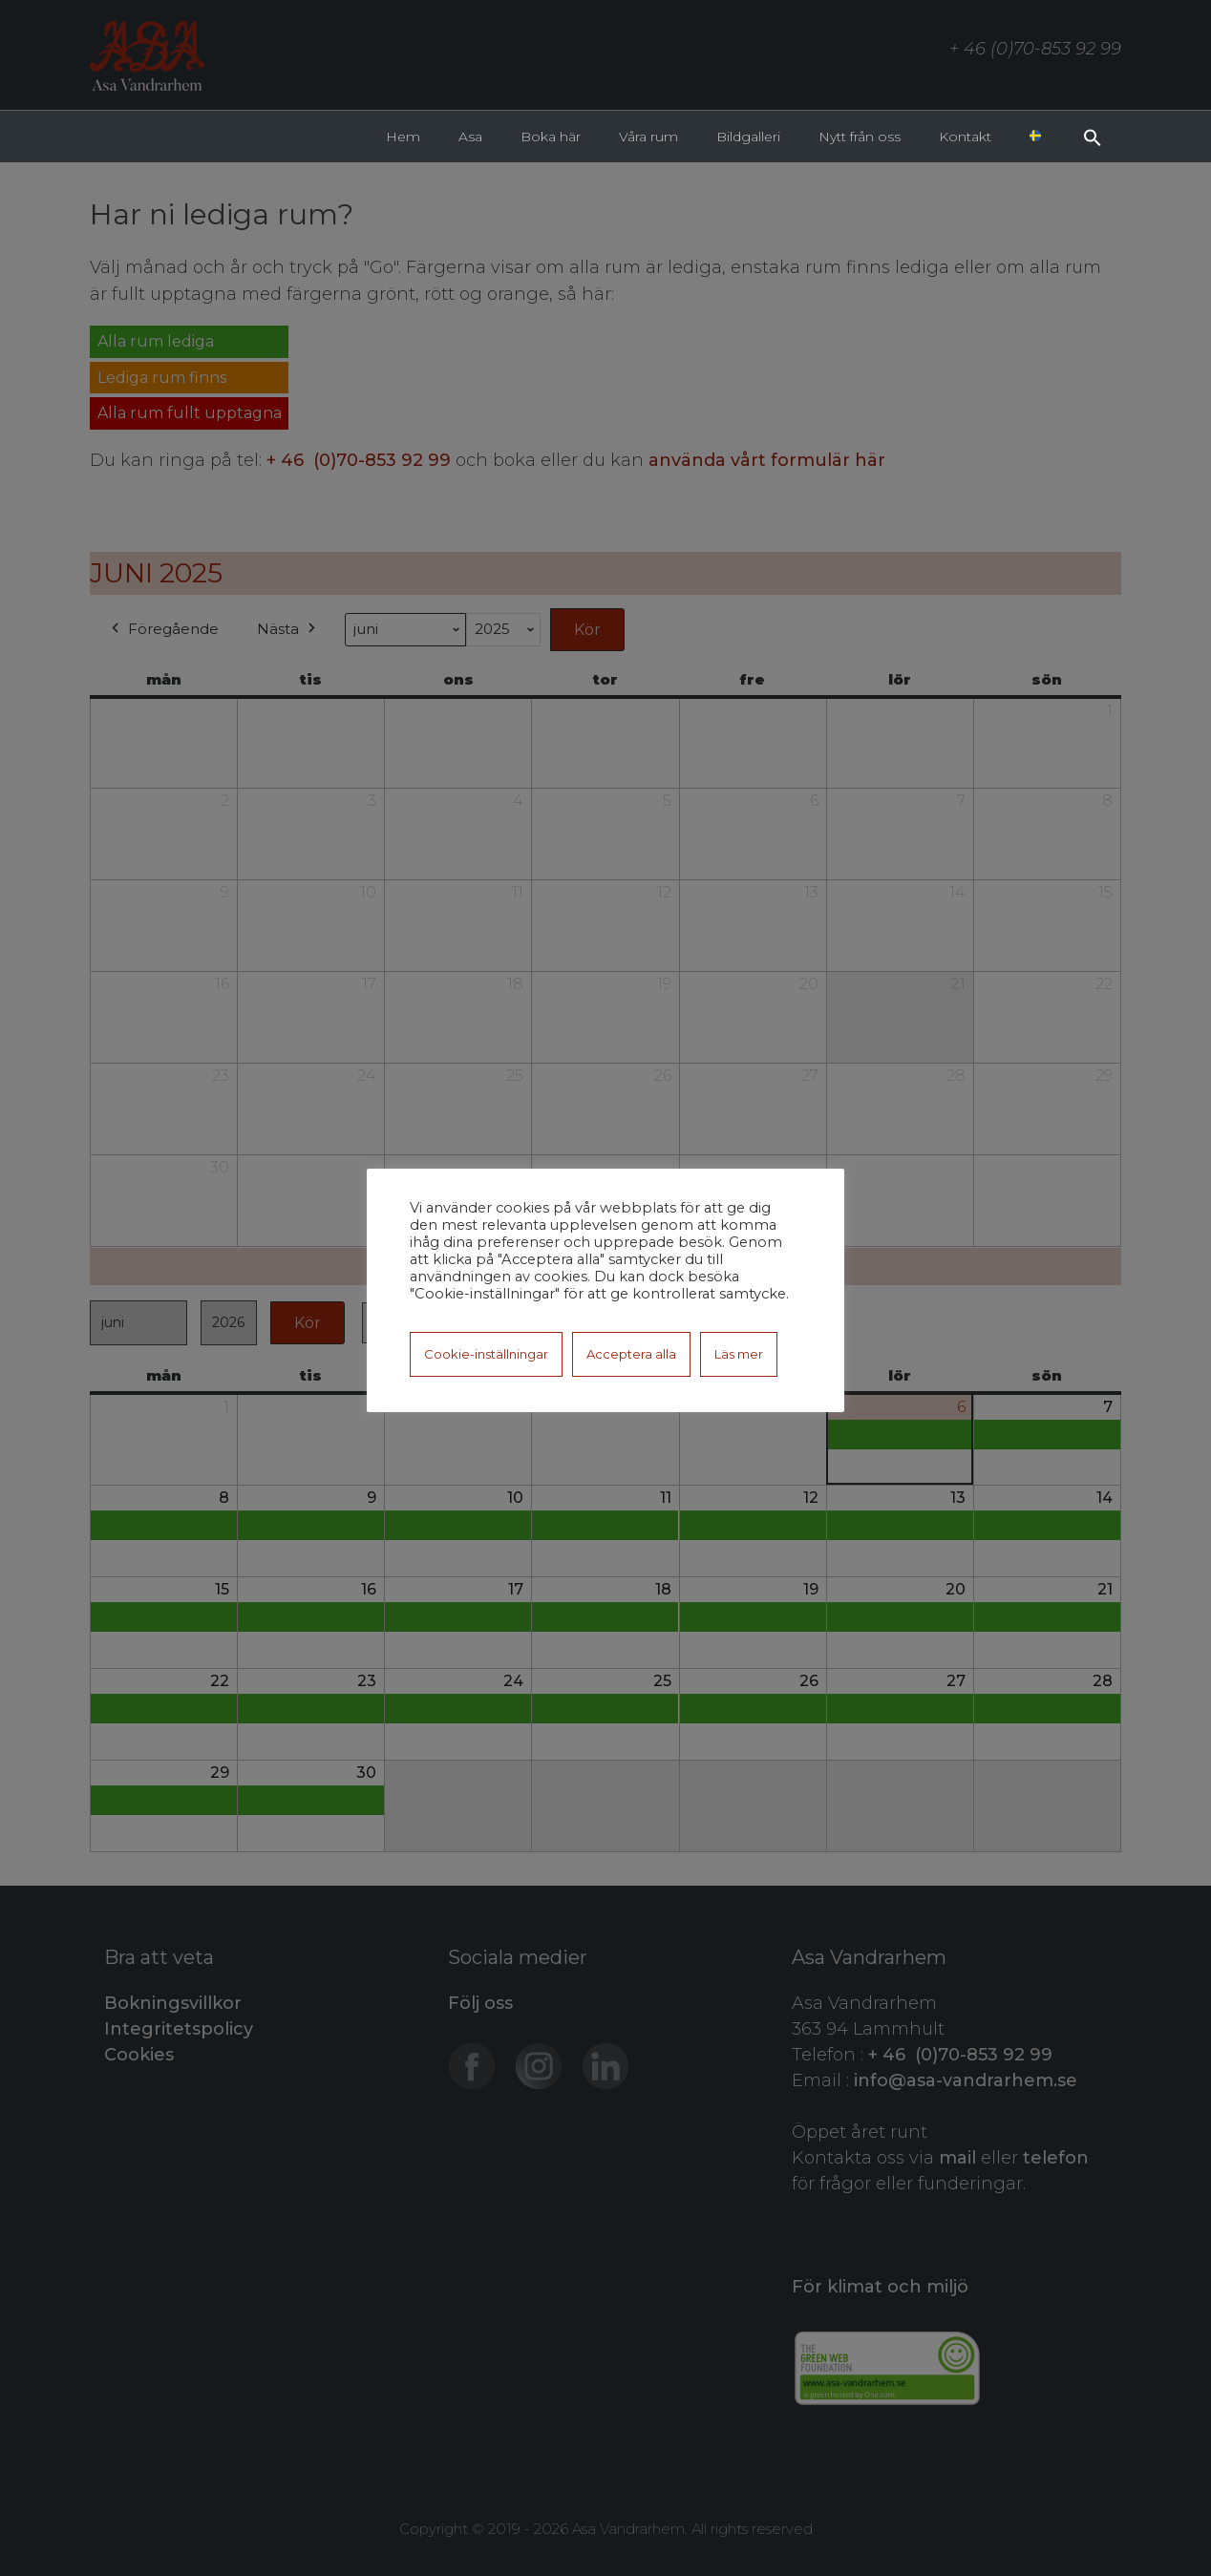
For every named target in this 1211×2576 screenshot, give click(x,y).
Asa (470, 136)
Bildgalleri (748, 136)
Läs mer (738, 1354)
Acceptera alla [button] (631, 1354)
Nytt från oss (859, 136)
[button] (1092, 135)
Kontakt (965, 136)
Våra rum (648, 136)
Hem (403, 136)
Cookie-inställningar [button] (486, 1354)
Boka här (551, 136)
